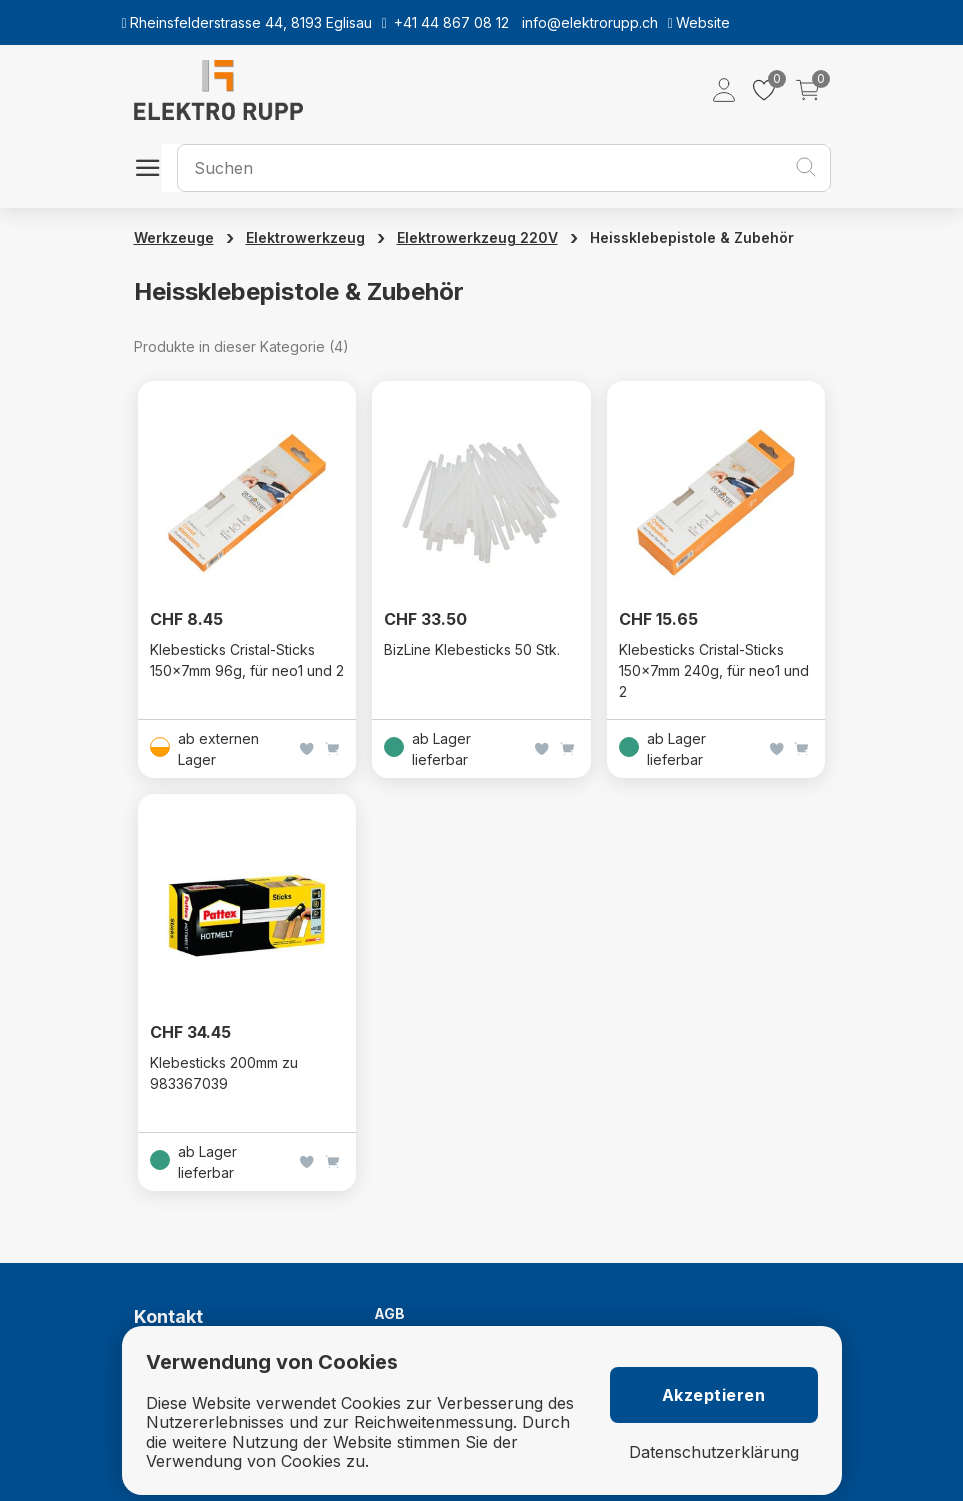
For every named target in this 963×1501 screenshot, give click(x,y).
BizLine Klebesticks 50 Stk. (472, 649)
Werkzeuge (174, 237)
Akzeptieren (714, 1395)
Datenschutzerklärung (714, 1452)
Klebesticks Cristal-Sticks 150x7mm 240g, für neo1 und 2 (714, 670)
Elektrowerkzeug (305, 237)
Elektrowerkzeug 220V (477, 237)
